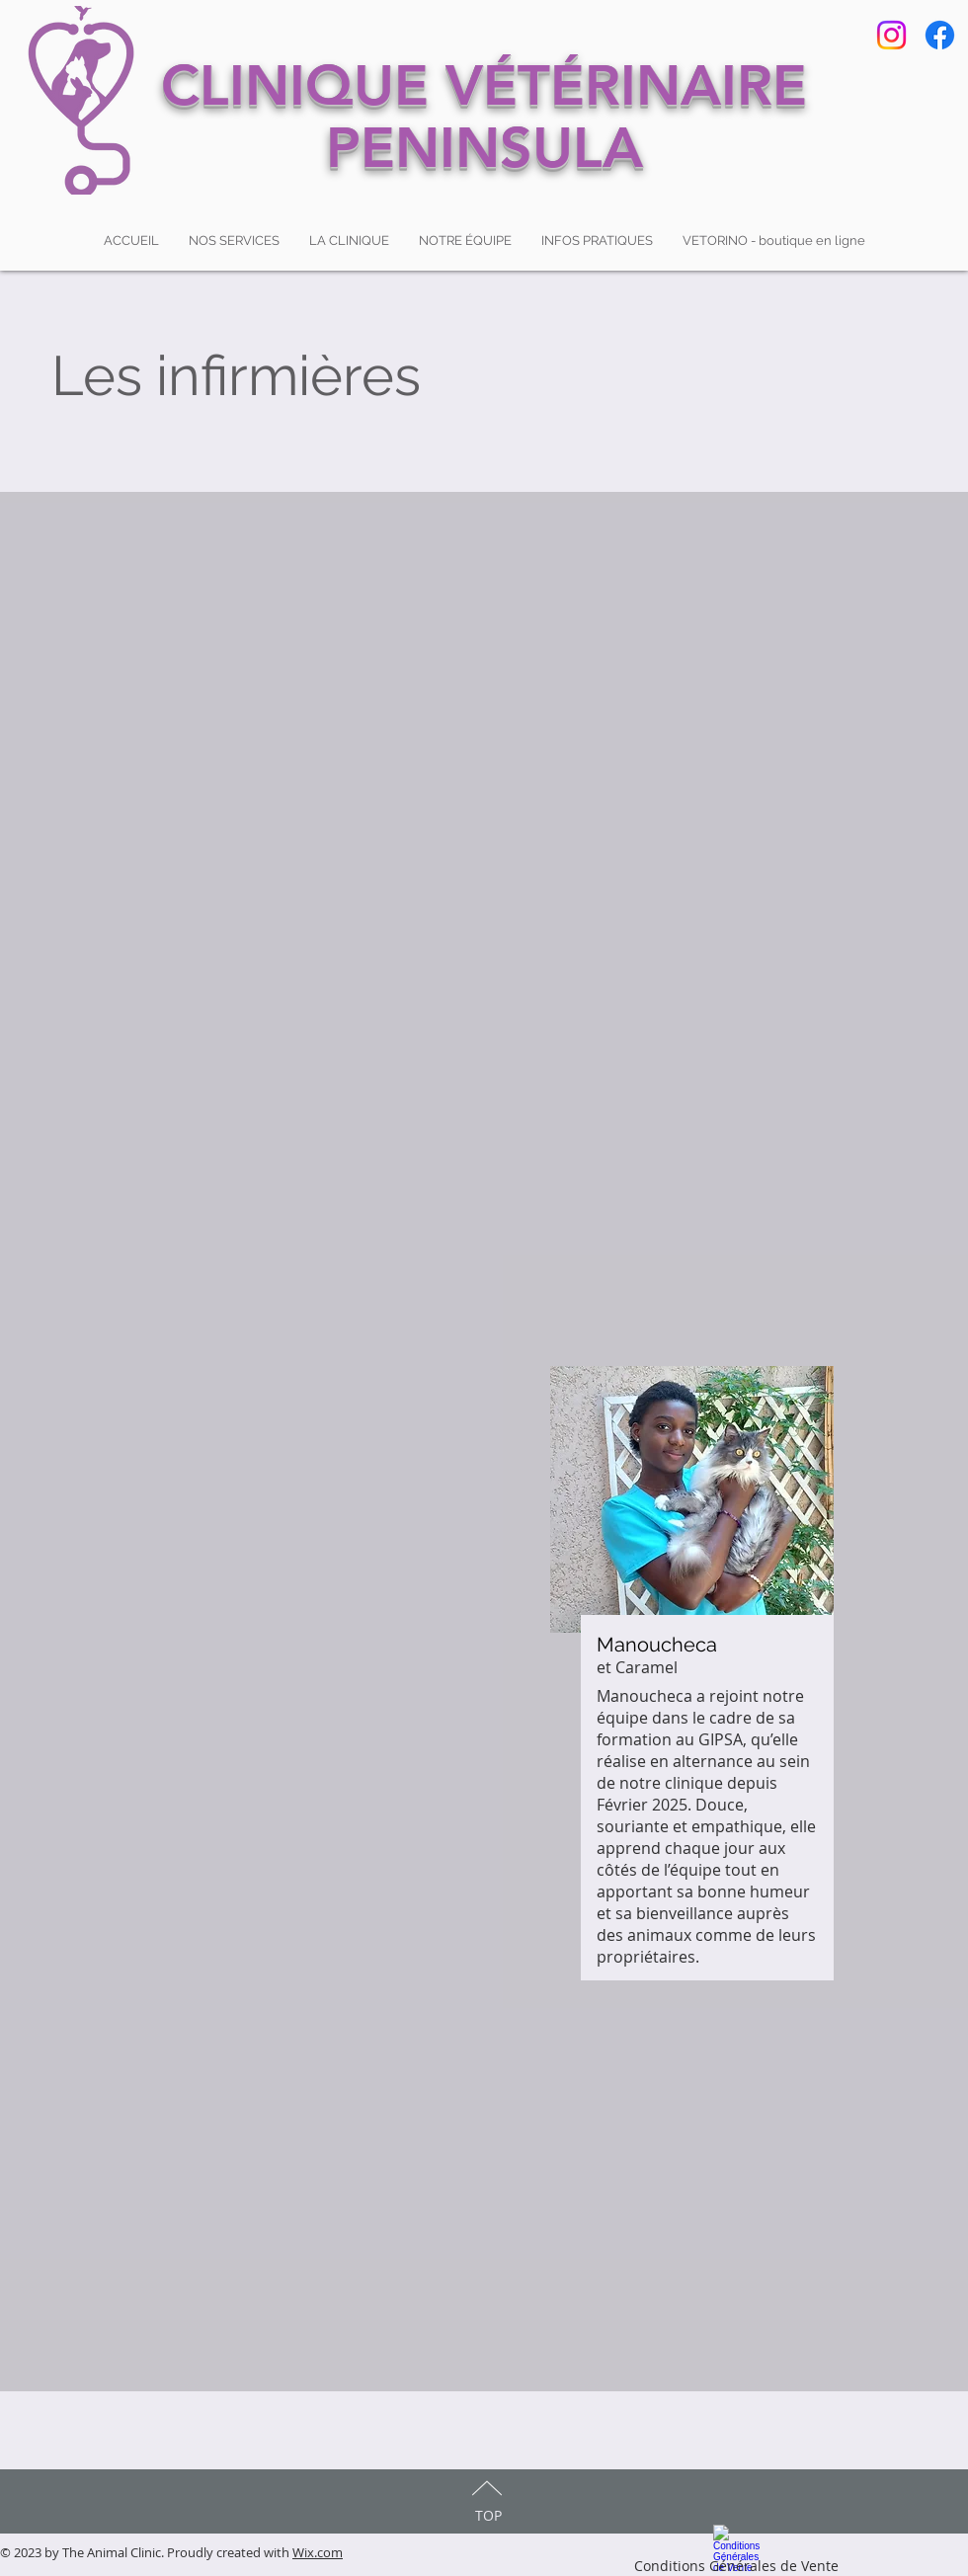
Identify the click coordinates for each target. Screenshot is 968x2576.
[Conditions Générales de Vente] (736, 2545)
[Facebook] (940, 35)
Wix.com (317, 2552)
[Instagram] (891, 35)
